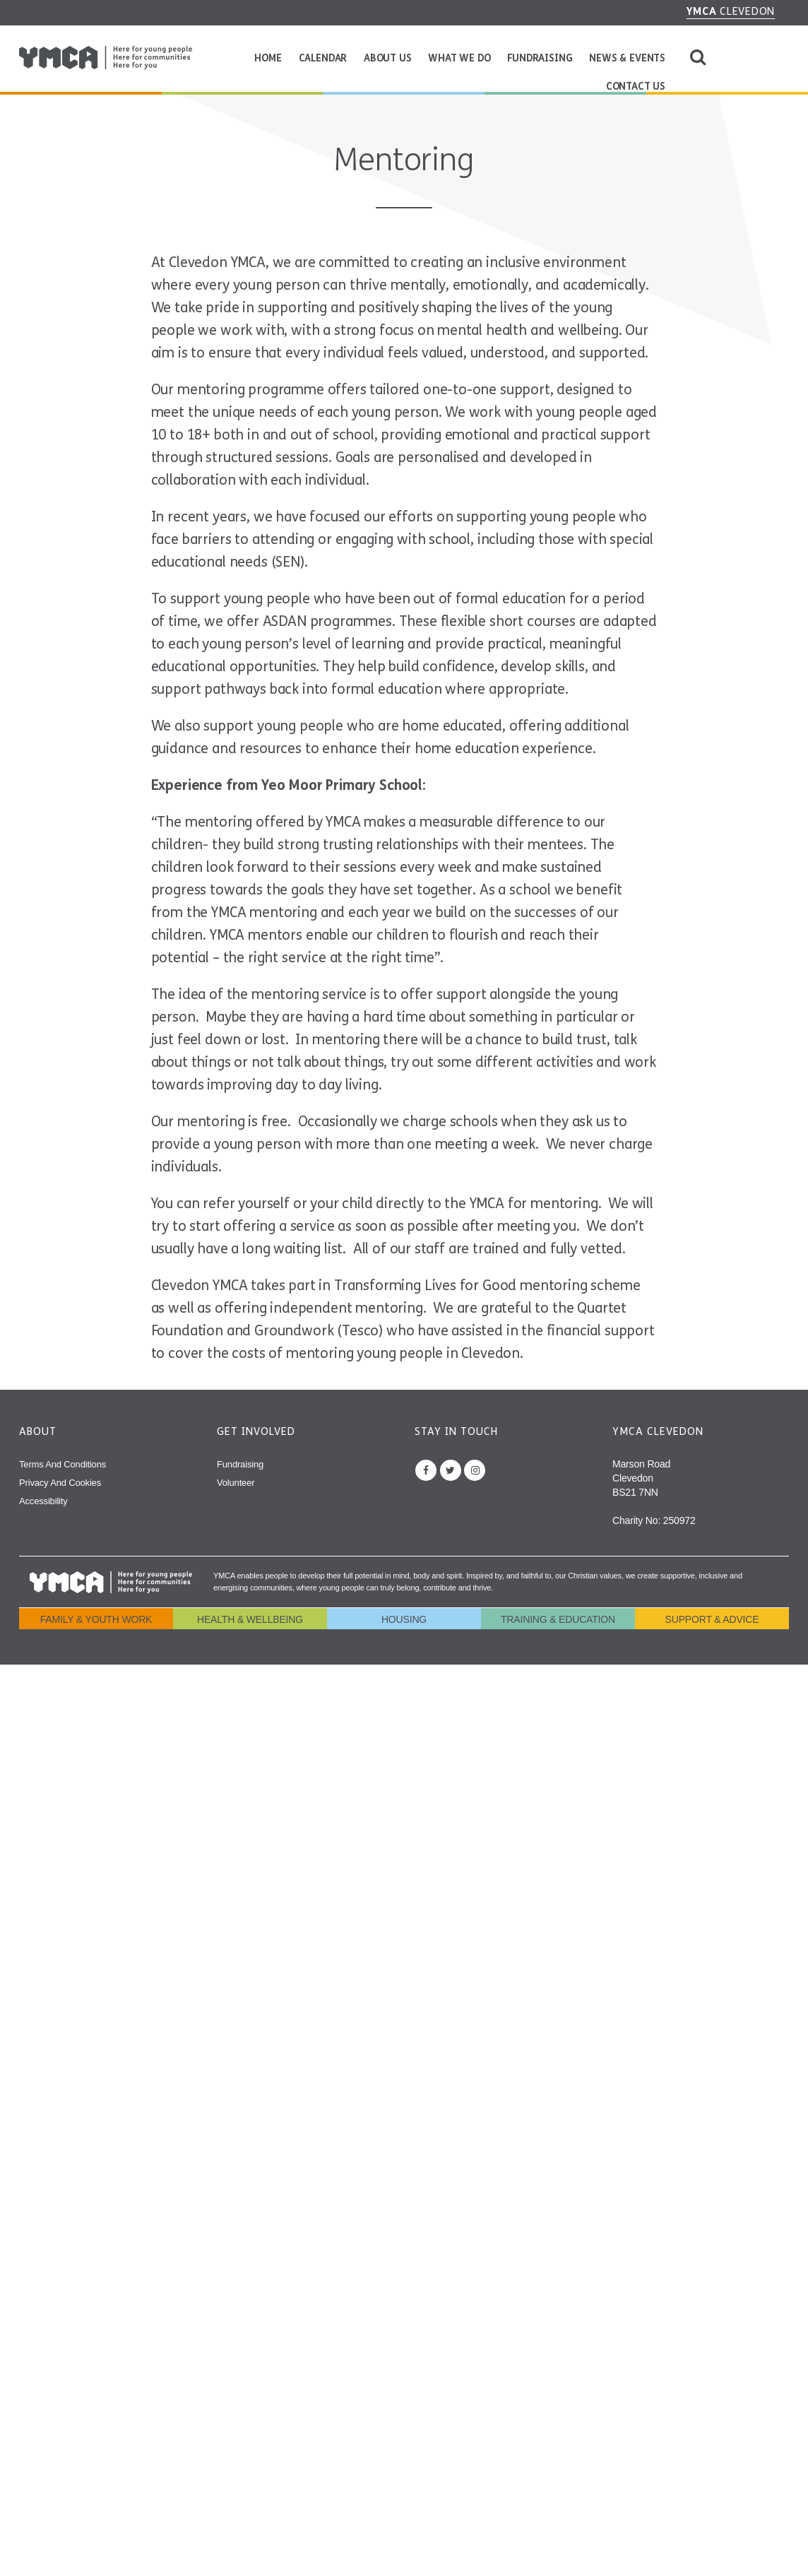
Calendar (323, 58)
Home (267, 58)
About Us (388, 58)
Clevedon (731, 11)
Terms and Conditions (62, 1464)
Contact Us (635, 87)
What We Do (459, 58)
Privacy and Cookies (60, 1482)
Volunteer (235, 1482)
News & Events (627, 58)
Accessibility (43, 1501)
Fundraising (539, 58)
